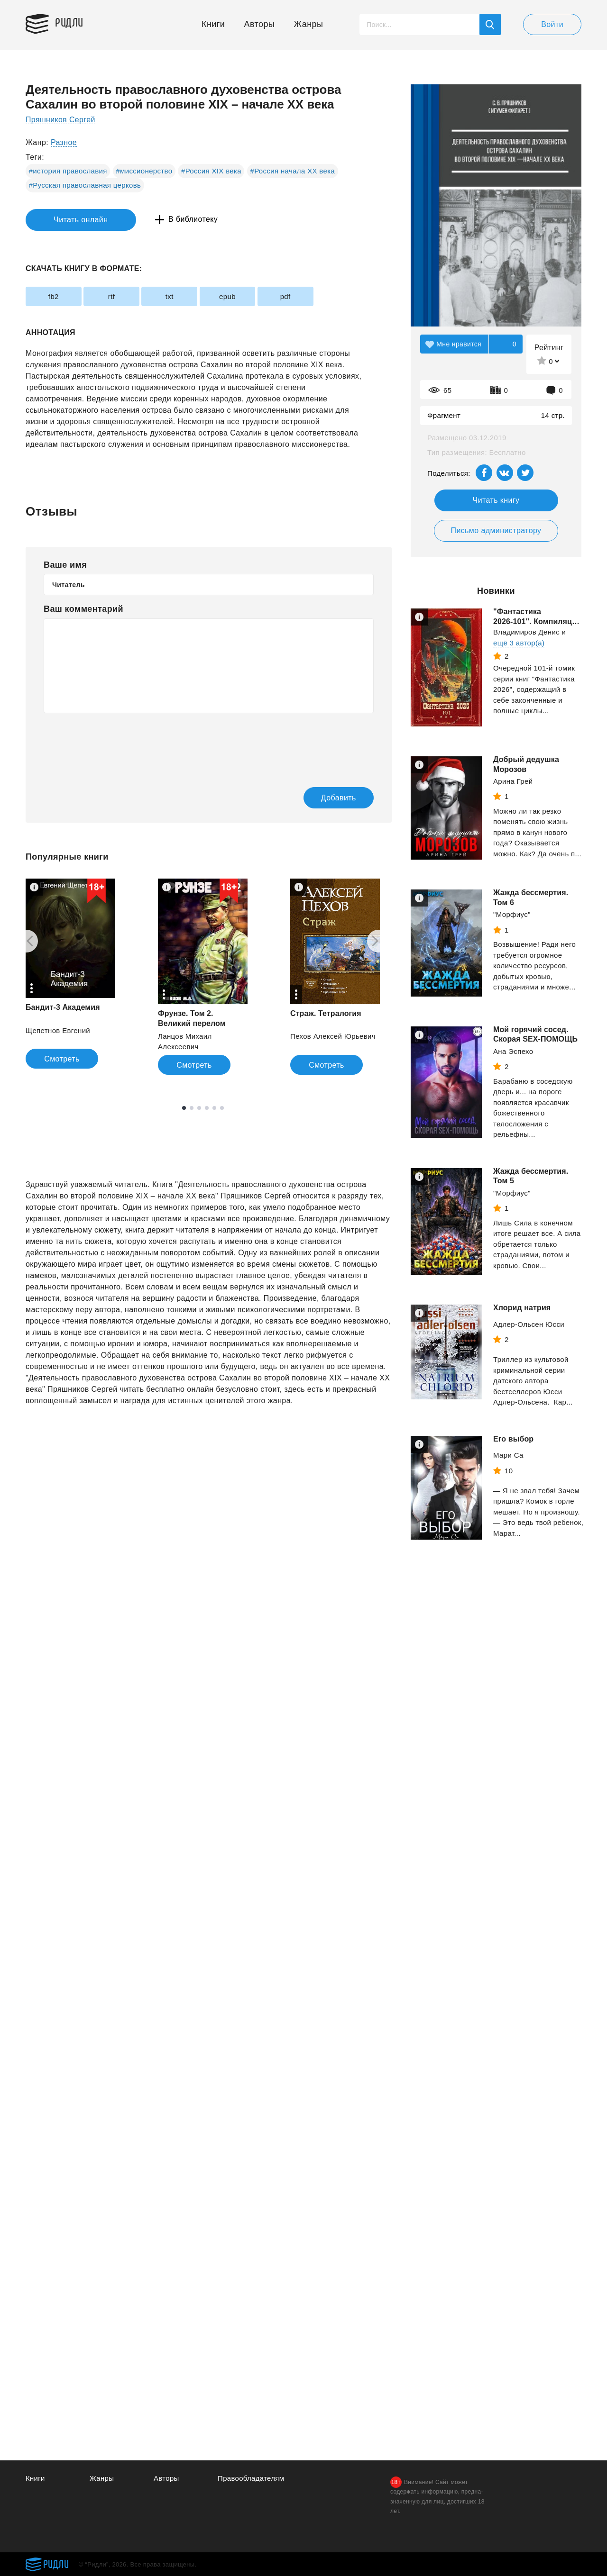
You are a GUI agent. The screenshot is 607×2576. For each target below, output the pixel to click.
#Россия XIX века (211, 171)
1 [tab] (184, 1108)
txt (173, 296)
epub (233, 296)
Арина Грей (513, 781)
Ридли (70, 22)
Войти (552, 24)
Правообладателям (251, 2478)
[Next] (378, 941)
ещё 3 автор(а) (518, 643)
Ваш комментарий (83, 609)
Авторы (259, 24)
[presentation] (116, 743)
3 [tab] (199, 1108)
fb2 (54, 296)
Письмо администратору (496, 530)
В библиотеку (172, 220)
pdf (292, 296)
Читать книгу (496, 500)
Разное (64, 142)
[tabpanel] (70, 974)
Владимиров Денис (526, 632)
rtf (114, 296)
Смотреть (62, 1059)
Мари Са (508, 1455)
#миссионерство (144, 171)
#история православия (68, 171)
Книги (213, 24)
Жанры (308, 24)
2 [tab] (191, 1108)
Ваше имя (65, 565)
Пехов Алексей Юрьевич (333, 1037)
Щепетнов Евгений (58, 1030)
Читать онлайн (69, 220)
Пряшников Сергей (61, 120)
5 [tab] (214, 1108)
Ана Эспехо (513, 1051)
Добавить (335, 798)
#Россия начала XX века (292, 171)
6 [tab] (222, 1108)
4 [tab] (207, 1108)
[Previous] (26, 941)
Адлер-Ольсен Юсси (528, 1324)
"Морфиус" (512, 914)
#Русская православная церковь (85, 185)
